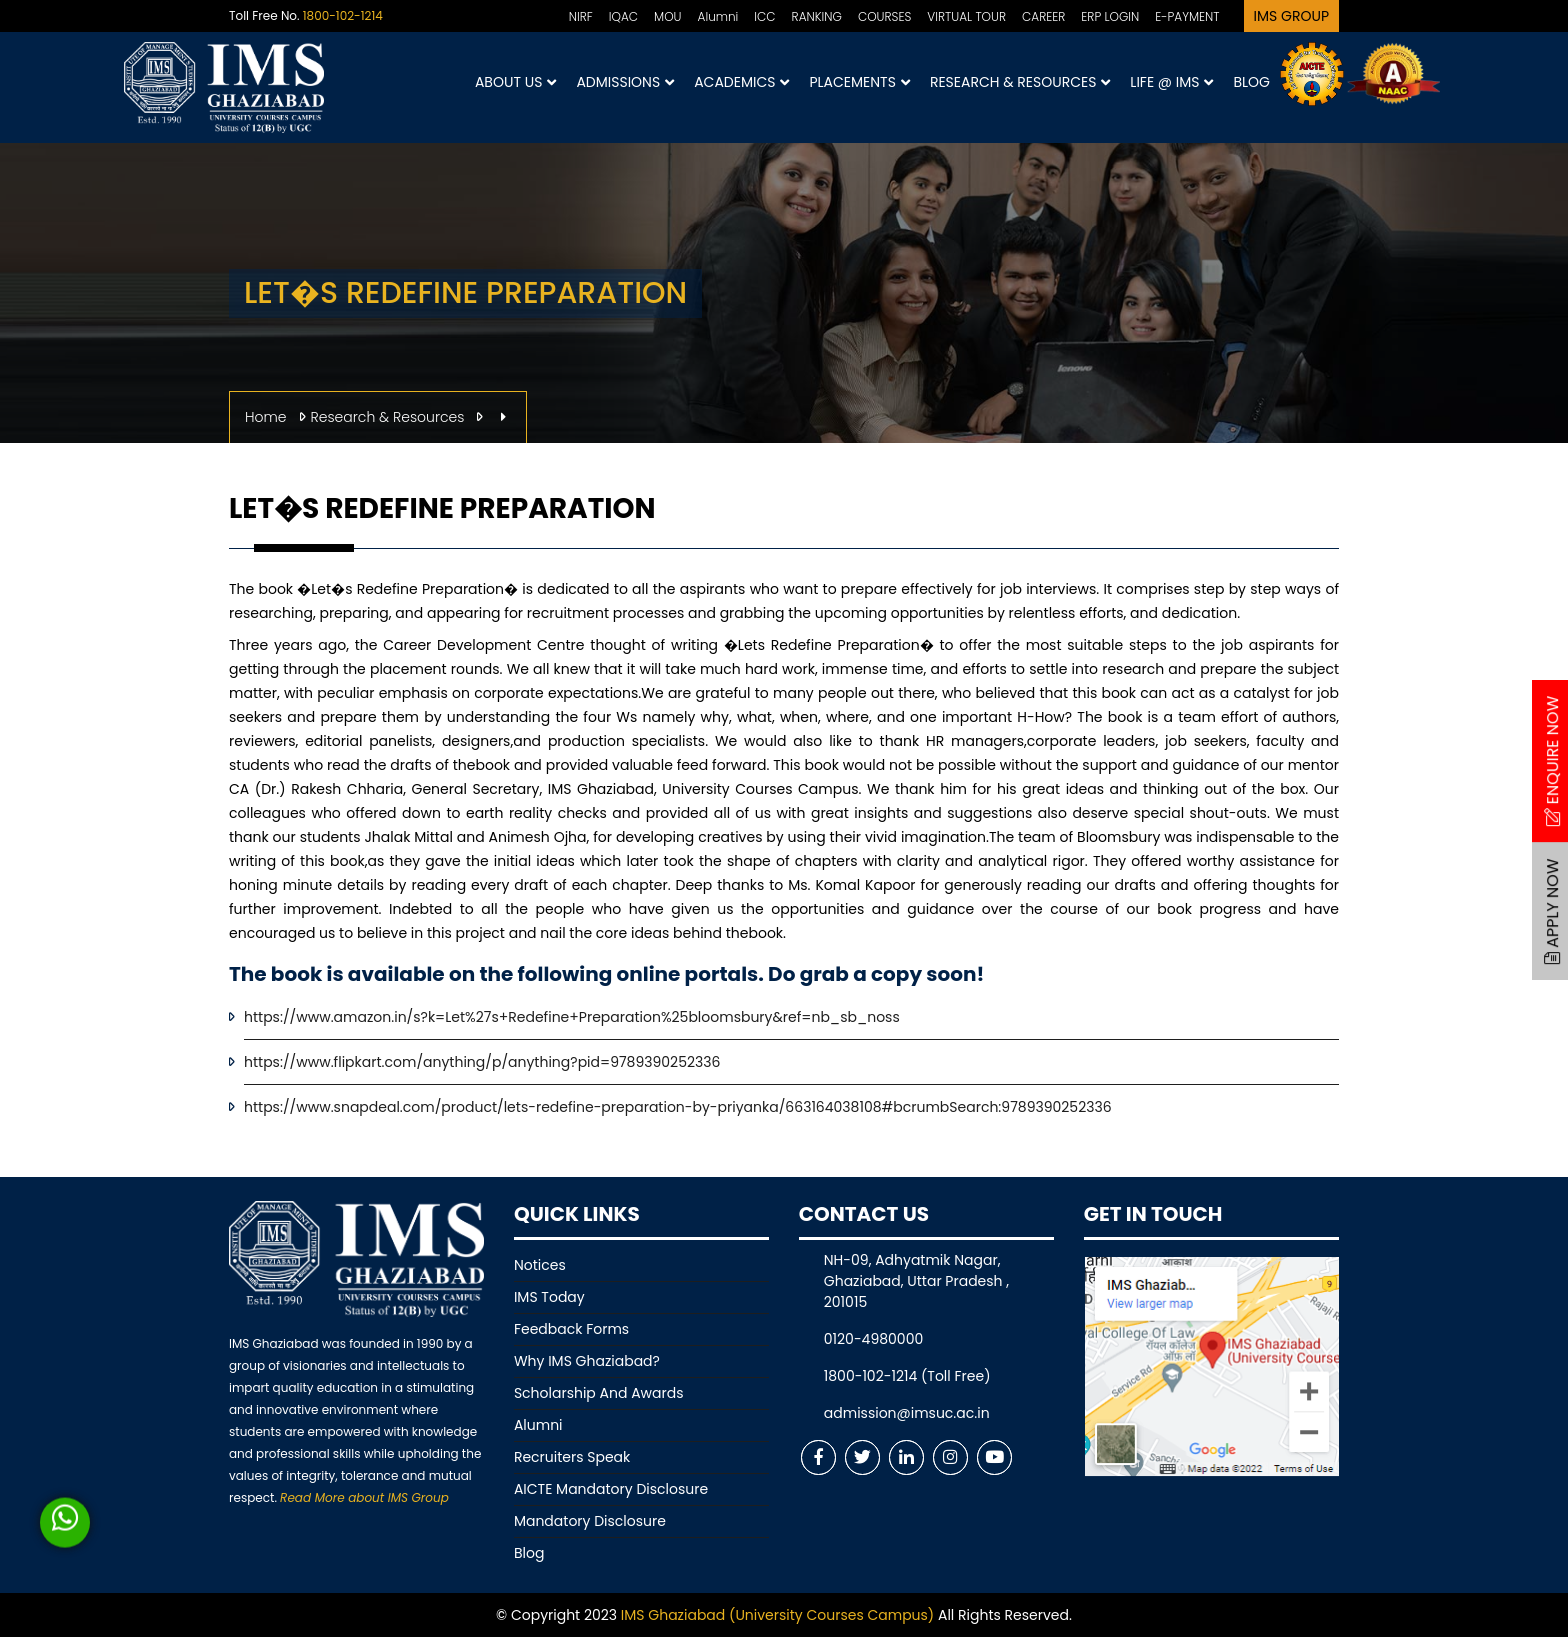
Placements (859, 82)
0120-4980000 (873, 1339)
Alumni (718, 16)
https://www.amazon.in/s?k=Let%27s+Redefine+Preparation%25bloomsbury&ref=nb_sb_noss (572, 1017)
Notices (540, 1265)
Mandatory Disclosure (590, 1521)
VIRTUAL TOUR (966, 16)
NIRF (581, 16)
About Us (515, 82)
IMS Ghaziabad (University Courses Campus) (777, 1615)
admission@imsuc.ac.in (907, 1413)
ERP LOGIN (1110, 16)
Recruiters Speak (572, 1457)
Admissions (625, 82)
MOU (668, 16)
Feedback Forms (571, 1329)
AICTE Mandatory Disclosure (611, 1489)
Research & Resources (1020, 82)
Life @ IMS (1171, 82)
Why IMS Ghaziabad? (587, 1361)
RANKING (817, 16)
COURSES (884, 16)
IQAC (623, 16)
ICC (764, 16)
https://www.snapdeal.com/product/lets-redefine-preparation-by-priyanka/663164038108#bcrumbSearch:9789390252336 (678, 1107)
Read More (364, 1497)
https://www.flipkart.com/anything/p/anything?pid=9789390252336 (482, 1062)
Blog (1251, 82)
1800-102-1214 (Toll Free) (907, 1376)
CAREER (1043, 16)
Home (266, 417)
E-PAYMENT (1187, 16)
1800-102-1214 (343, 15)
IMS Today (549, 1297)
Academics (741, 82)
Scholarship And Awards (599, 1393)
